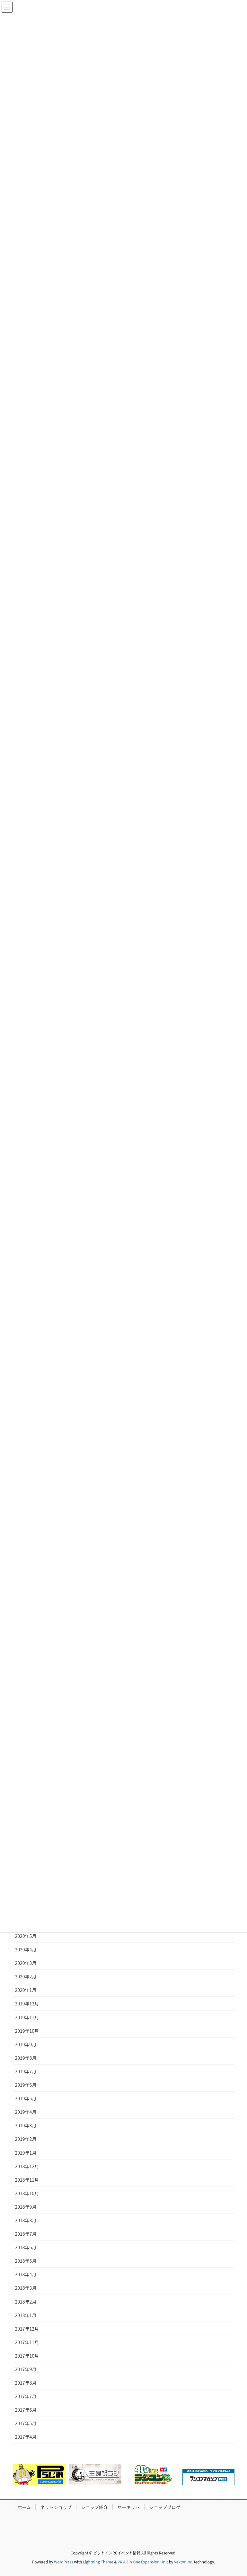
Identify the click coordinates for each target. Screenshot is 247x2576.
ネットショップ (56, 2507)
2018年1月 (26, 2315)
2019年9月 (26, 2044)
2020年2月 (26, 1976)
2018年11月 (27, 2180)
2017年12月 (27, 2328)
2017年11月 (27, 2342)
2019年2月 (26, 2139)
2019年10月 (27, 2031)
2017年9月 (26, 2369)
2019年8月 (26, 2058)
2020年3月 (26, 1963)
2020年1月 (26, 1990)
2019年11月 (27, 2017)
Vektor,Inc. (183, 2561)
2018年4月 (26, 2274)
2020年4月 (26, 1949)
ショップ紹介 (94, 2507)
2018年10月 (27, 2193)
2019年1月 (26, 2153)
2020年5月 (26, 1936)
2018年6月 (26, 2247)
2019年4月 (26, 2112)
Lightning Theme (98, 2561)
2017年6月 (26, 2409)
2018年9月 (26, 2207)
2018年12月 (27, 2166)
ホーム (24, 2507)
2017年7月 (26, 2396)
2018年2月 (26, 2301)
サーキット (128, 2507)
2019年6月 (26, 2085)
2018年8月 (26, 2220)
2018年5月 (26, 2261)
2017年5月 (26, 2423)
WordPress (63, 2561)
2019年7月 (26, 2071)
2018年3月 (26, 2288)
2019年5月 (26, 2098)
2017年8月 (26, 2382)
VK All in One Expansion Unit (143, 2561)
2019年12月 (27, 2003)
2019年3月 (26, 2125)
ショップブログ (165, 2507)
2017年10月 (27, 2355)
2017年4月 (26, 2437)
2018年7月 (26, 2234)
